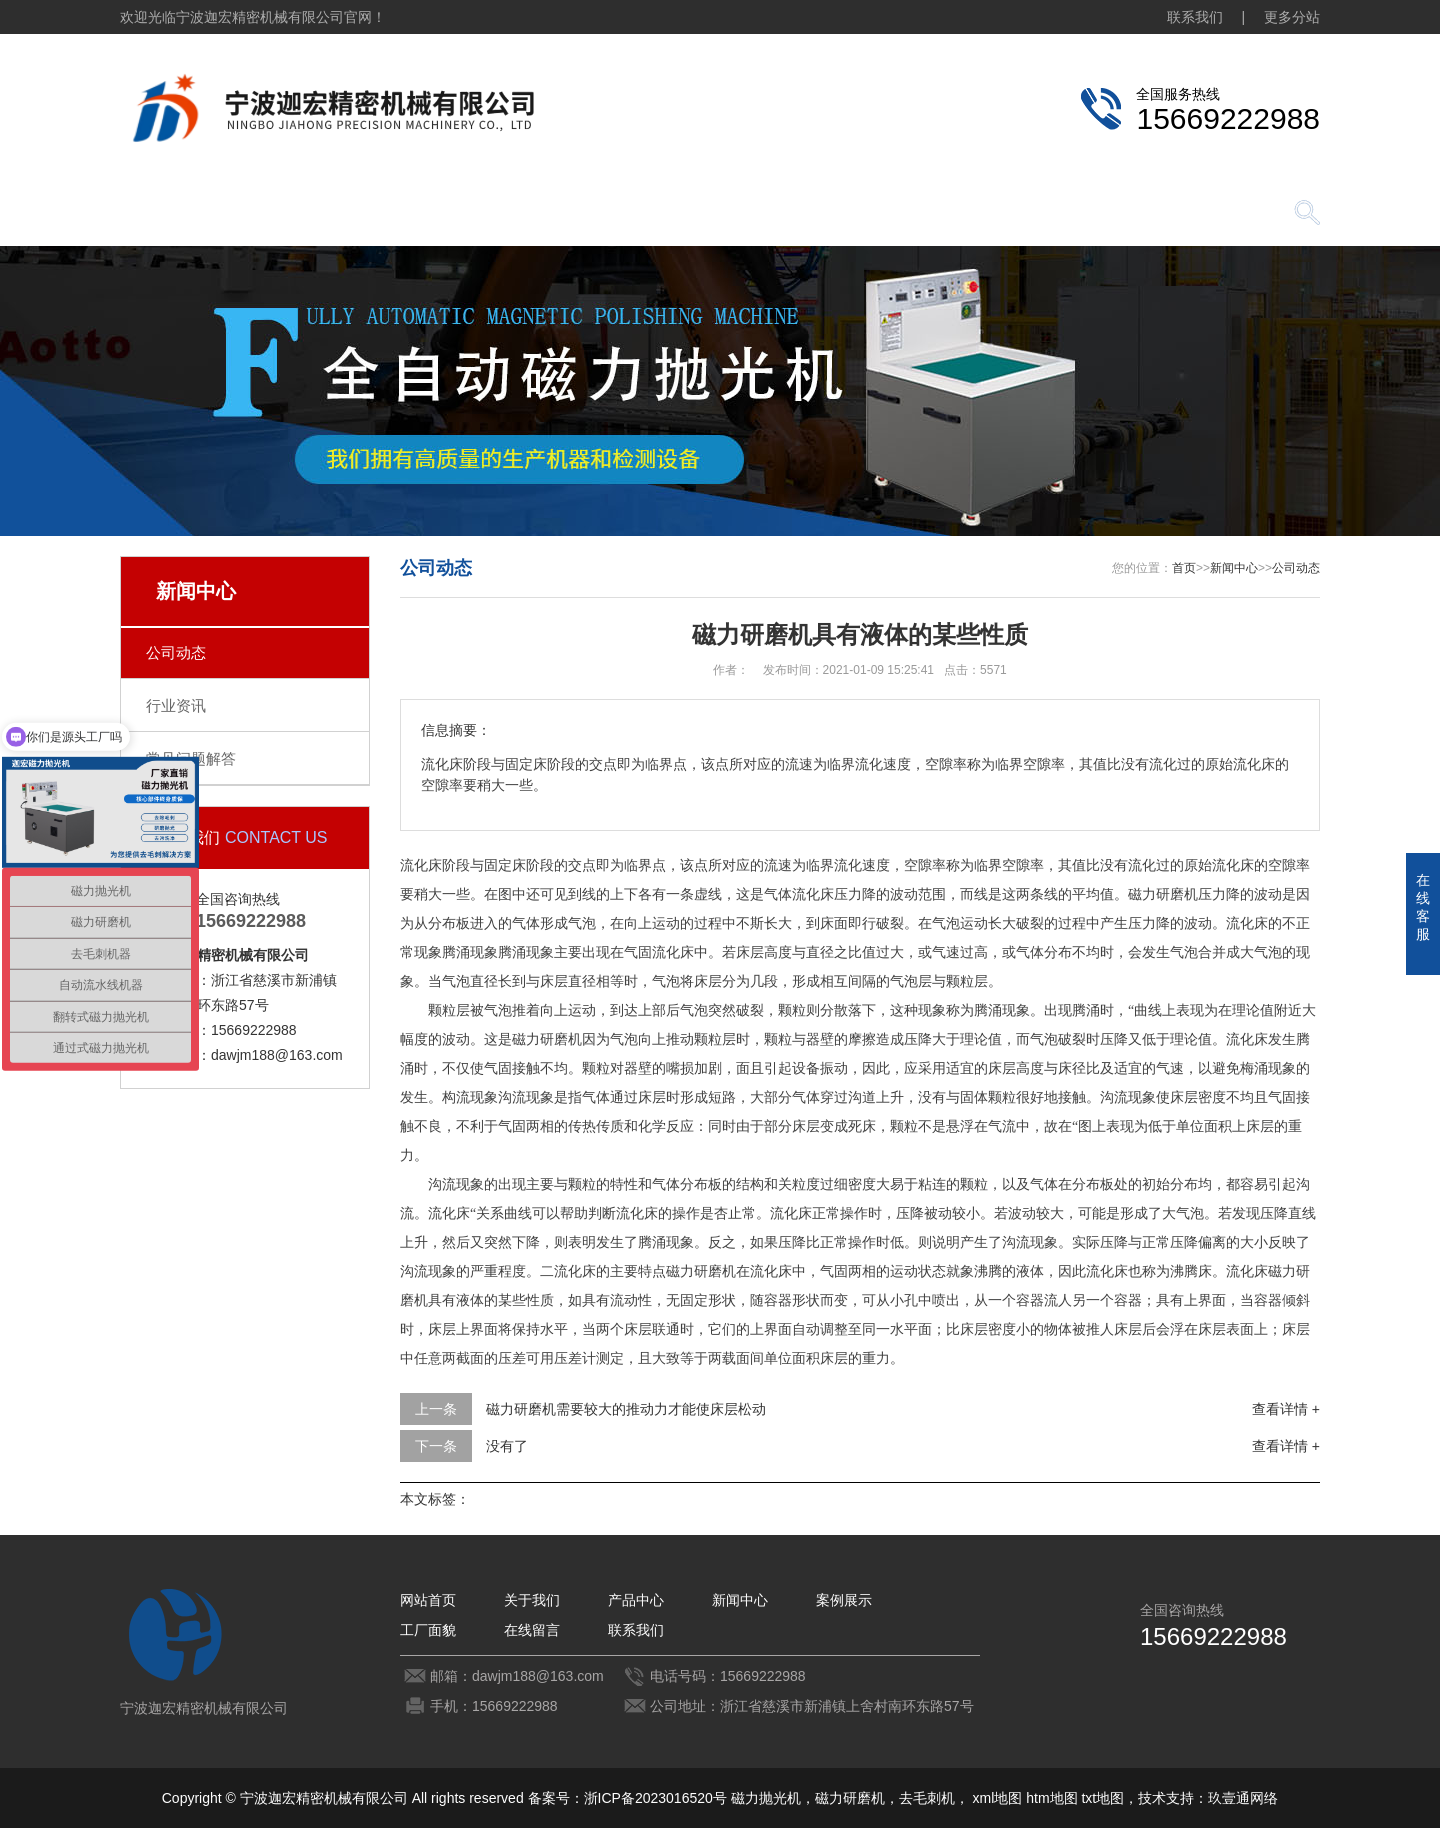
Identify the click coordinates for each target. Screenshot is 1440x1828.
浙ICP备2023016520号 (655, 1798)
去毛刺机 (927, 1798)
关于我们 (330, 214)
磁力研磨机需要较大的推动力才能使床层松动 (626, 1409)
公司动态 (176, 652)
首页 (1184, 568)
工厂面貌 (890, 214)
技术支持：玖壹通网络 (1208, 1798)
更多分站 (1292, 17)
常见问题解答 (191, 758)
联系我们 (1195, 17)
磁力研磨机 (850, 1798)
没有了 (507, 1446)
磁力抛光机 (766, 1798)
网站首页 (190, 214)
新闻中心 (610, 214)
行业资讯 (176, 705)
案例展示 (750, 214)
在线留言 (1030, 214)
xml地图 (998, 1798)
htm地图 (1051, 1798)
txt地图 (1102, 1798)
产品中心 (470, 214)
